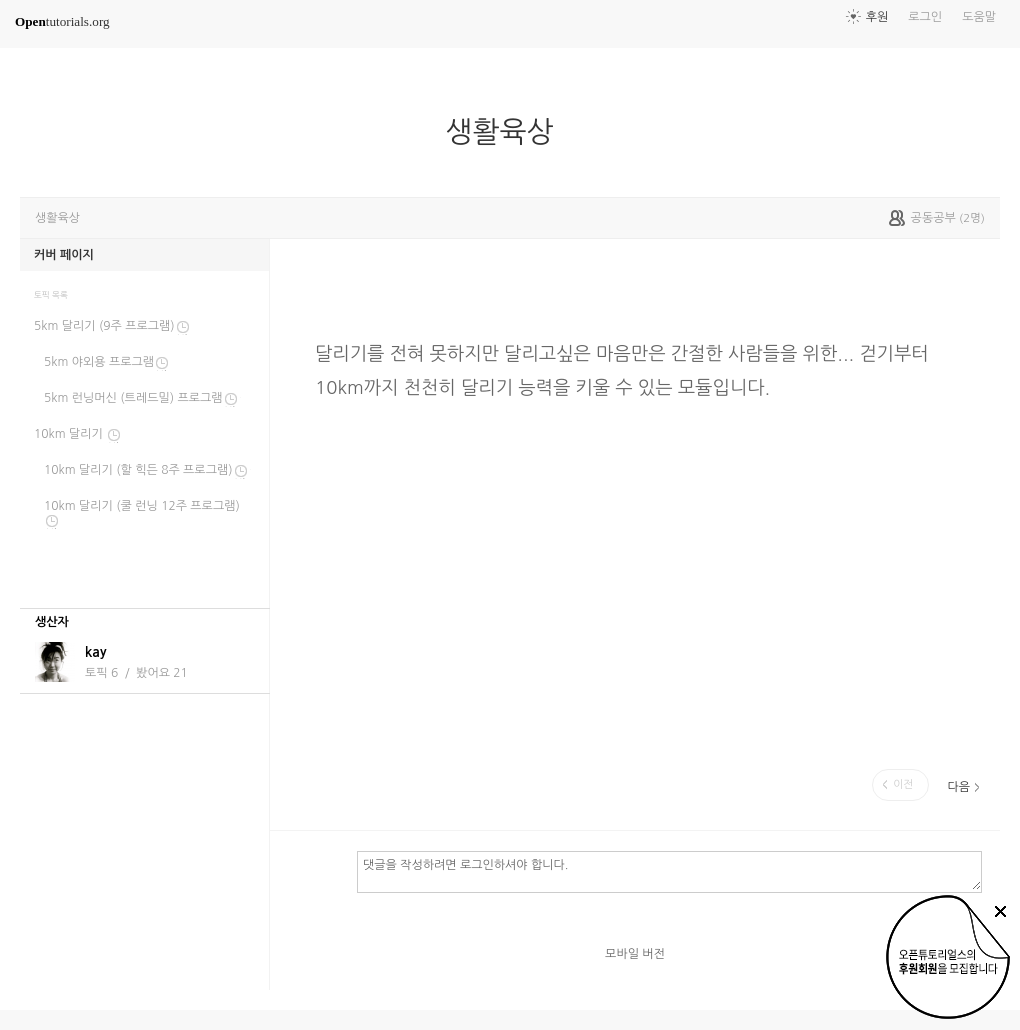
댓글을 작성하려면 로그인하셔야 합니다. (669, 871)
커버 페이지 (64, 255)
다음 (958, 787)
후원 (877, 17)
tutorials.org (62, 21)
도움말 (979, 17)
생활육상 (507, 132)
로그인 (925, 17)
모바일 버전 (635, 954)
